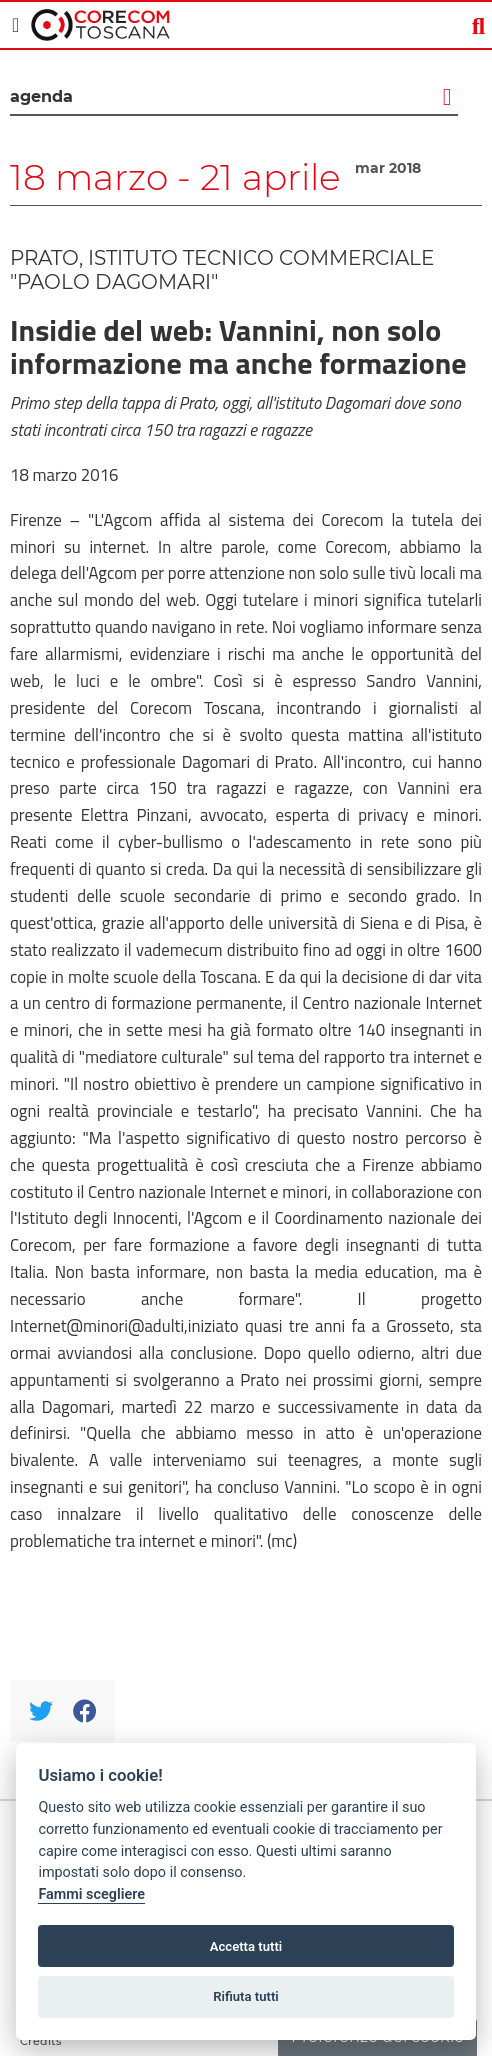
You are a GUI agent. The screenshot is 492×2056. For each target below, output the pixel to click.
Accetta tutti (246, 1946)
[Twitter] (40, 1710)
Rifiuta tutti (246, 1996)
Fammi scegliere (91, 1894)
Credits (41, 2041)
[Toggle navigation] (15, 25)
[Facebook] (84, 1710)
